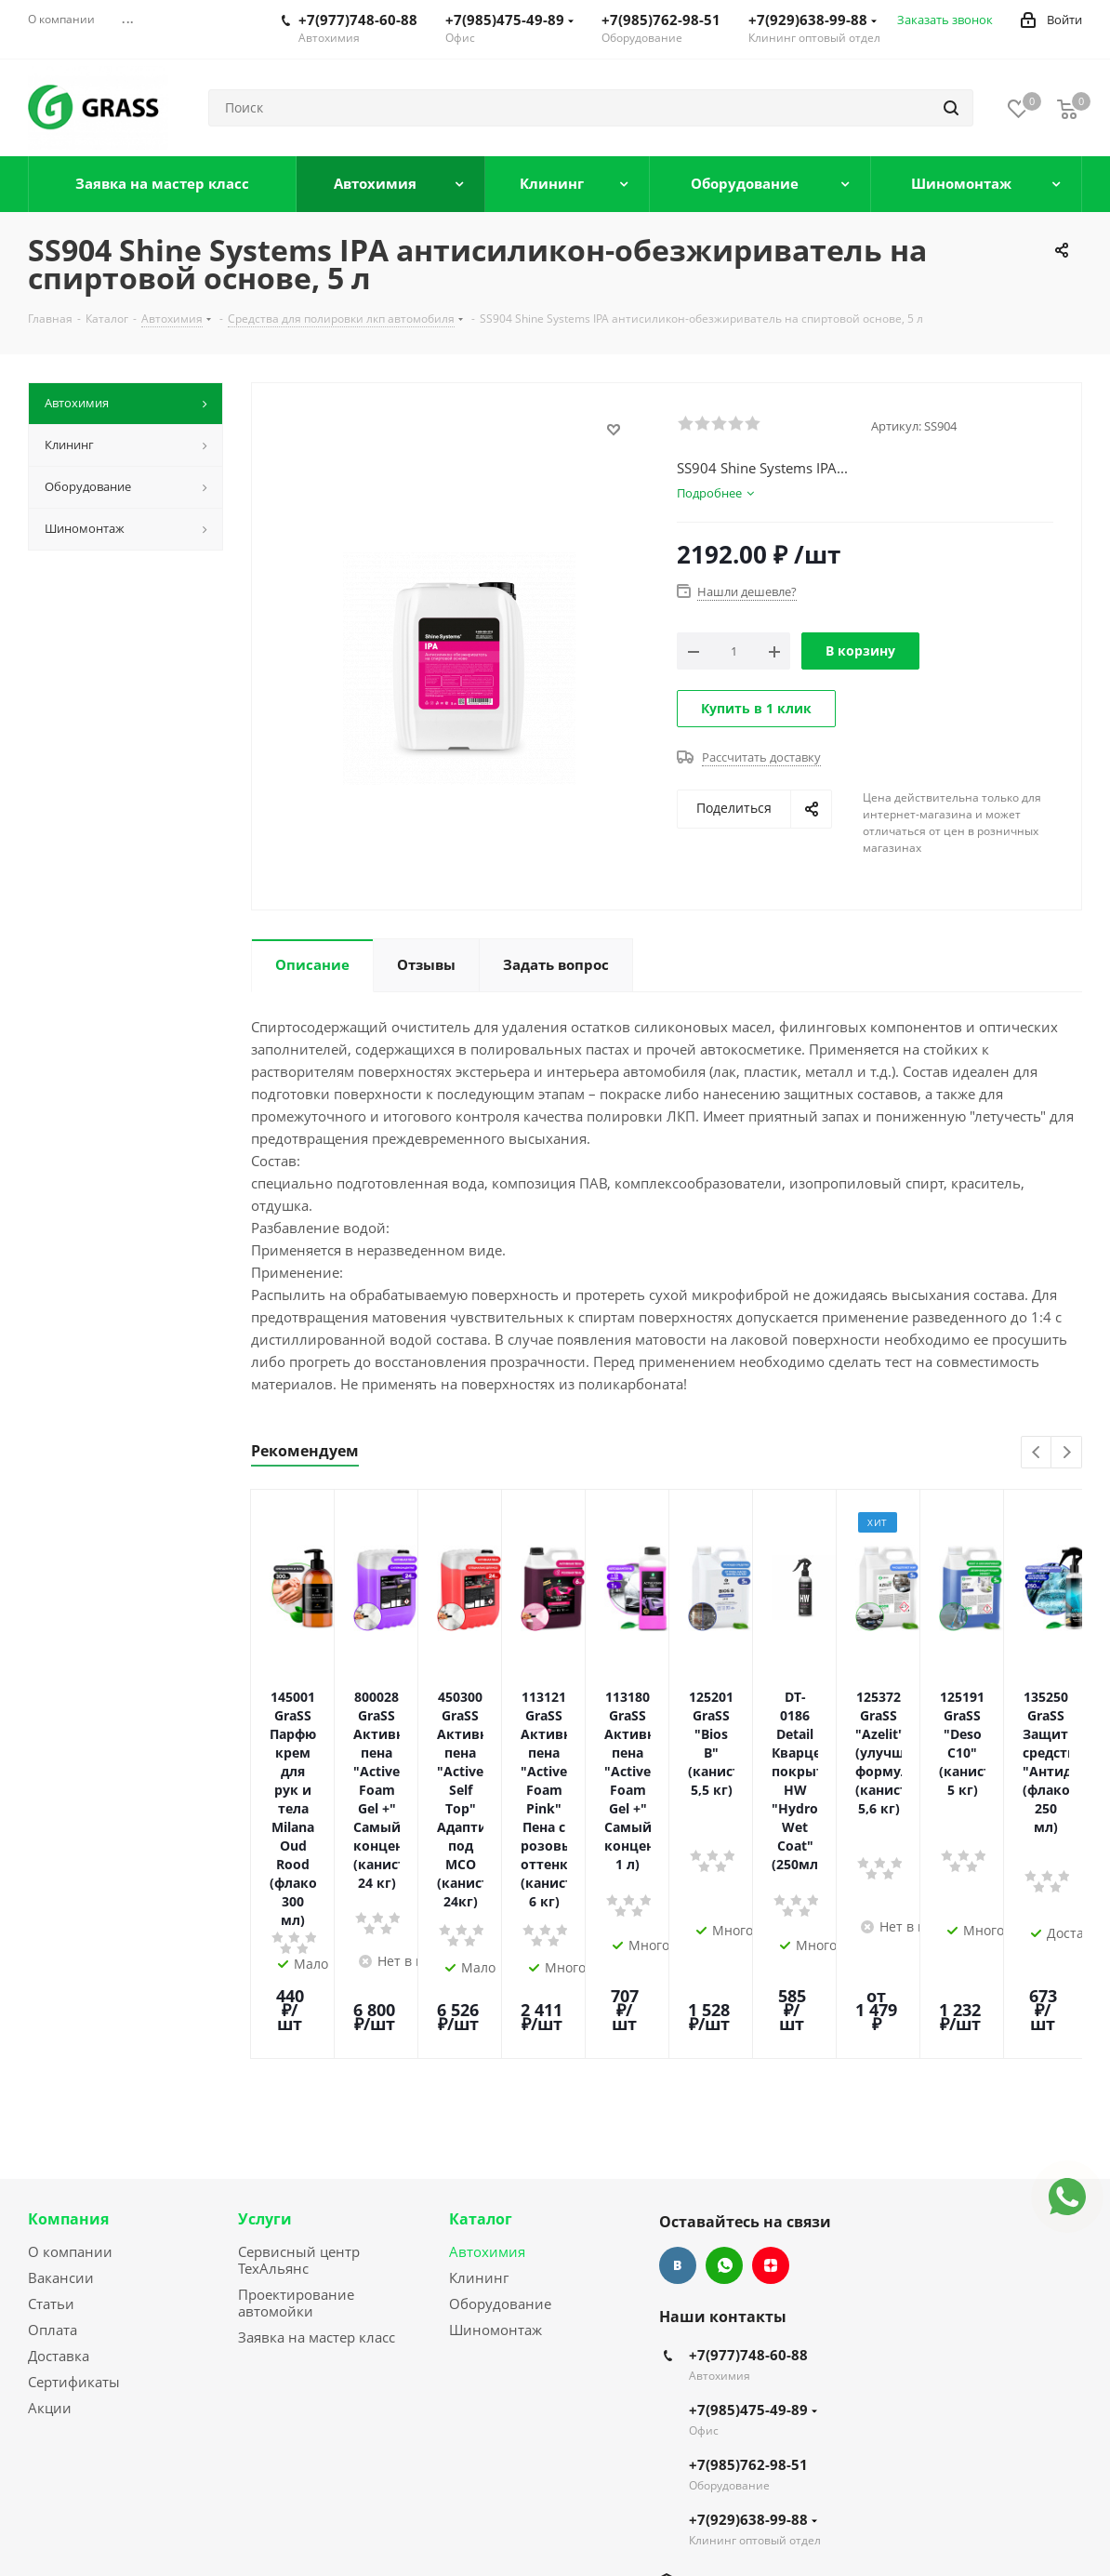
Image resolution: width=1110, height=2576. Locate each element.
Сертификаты (74, 2186)
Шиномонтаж (495, 2134)
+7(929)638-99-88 (812, 19)
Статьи (51, 2108)
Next (1066, 1453)
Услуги (265, 2023)
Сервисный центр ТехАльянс (299, 2064)
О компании (70, 2056)
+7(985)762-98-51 (660, 19)
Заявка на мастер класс (316, 2141)
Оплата (52, 2134)
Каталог (480, 2023)
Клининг (479, 2082)
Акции (50, 2212)
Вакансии (61, 2082)
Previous (1037, 1453)
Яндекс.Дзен (770, 2070)
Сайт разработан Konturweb (284, 2531)
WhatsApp (724, 2070)
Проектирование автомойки (296, 2107)
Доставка (58, 2160)
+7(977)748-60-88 (357, 19)
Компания (68, 2023)
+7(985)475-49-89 (509, 19)
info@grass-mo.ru (746, 2388)
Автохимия (487, 2056)
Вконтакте (677, 2070)
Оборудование (500, 2108)
